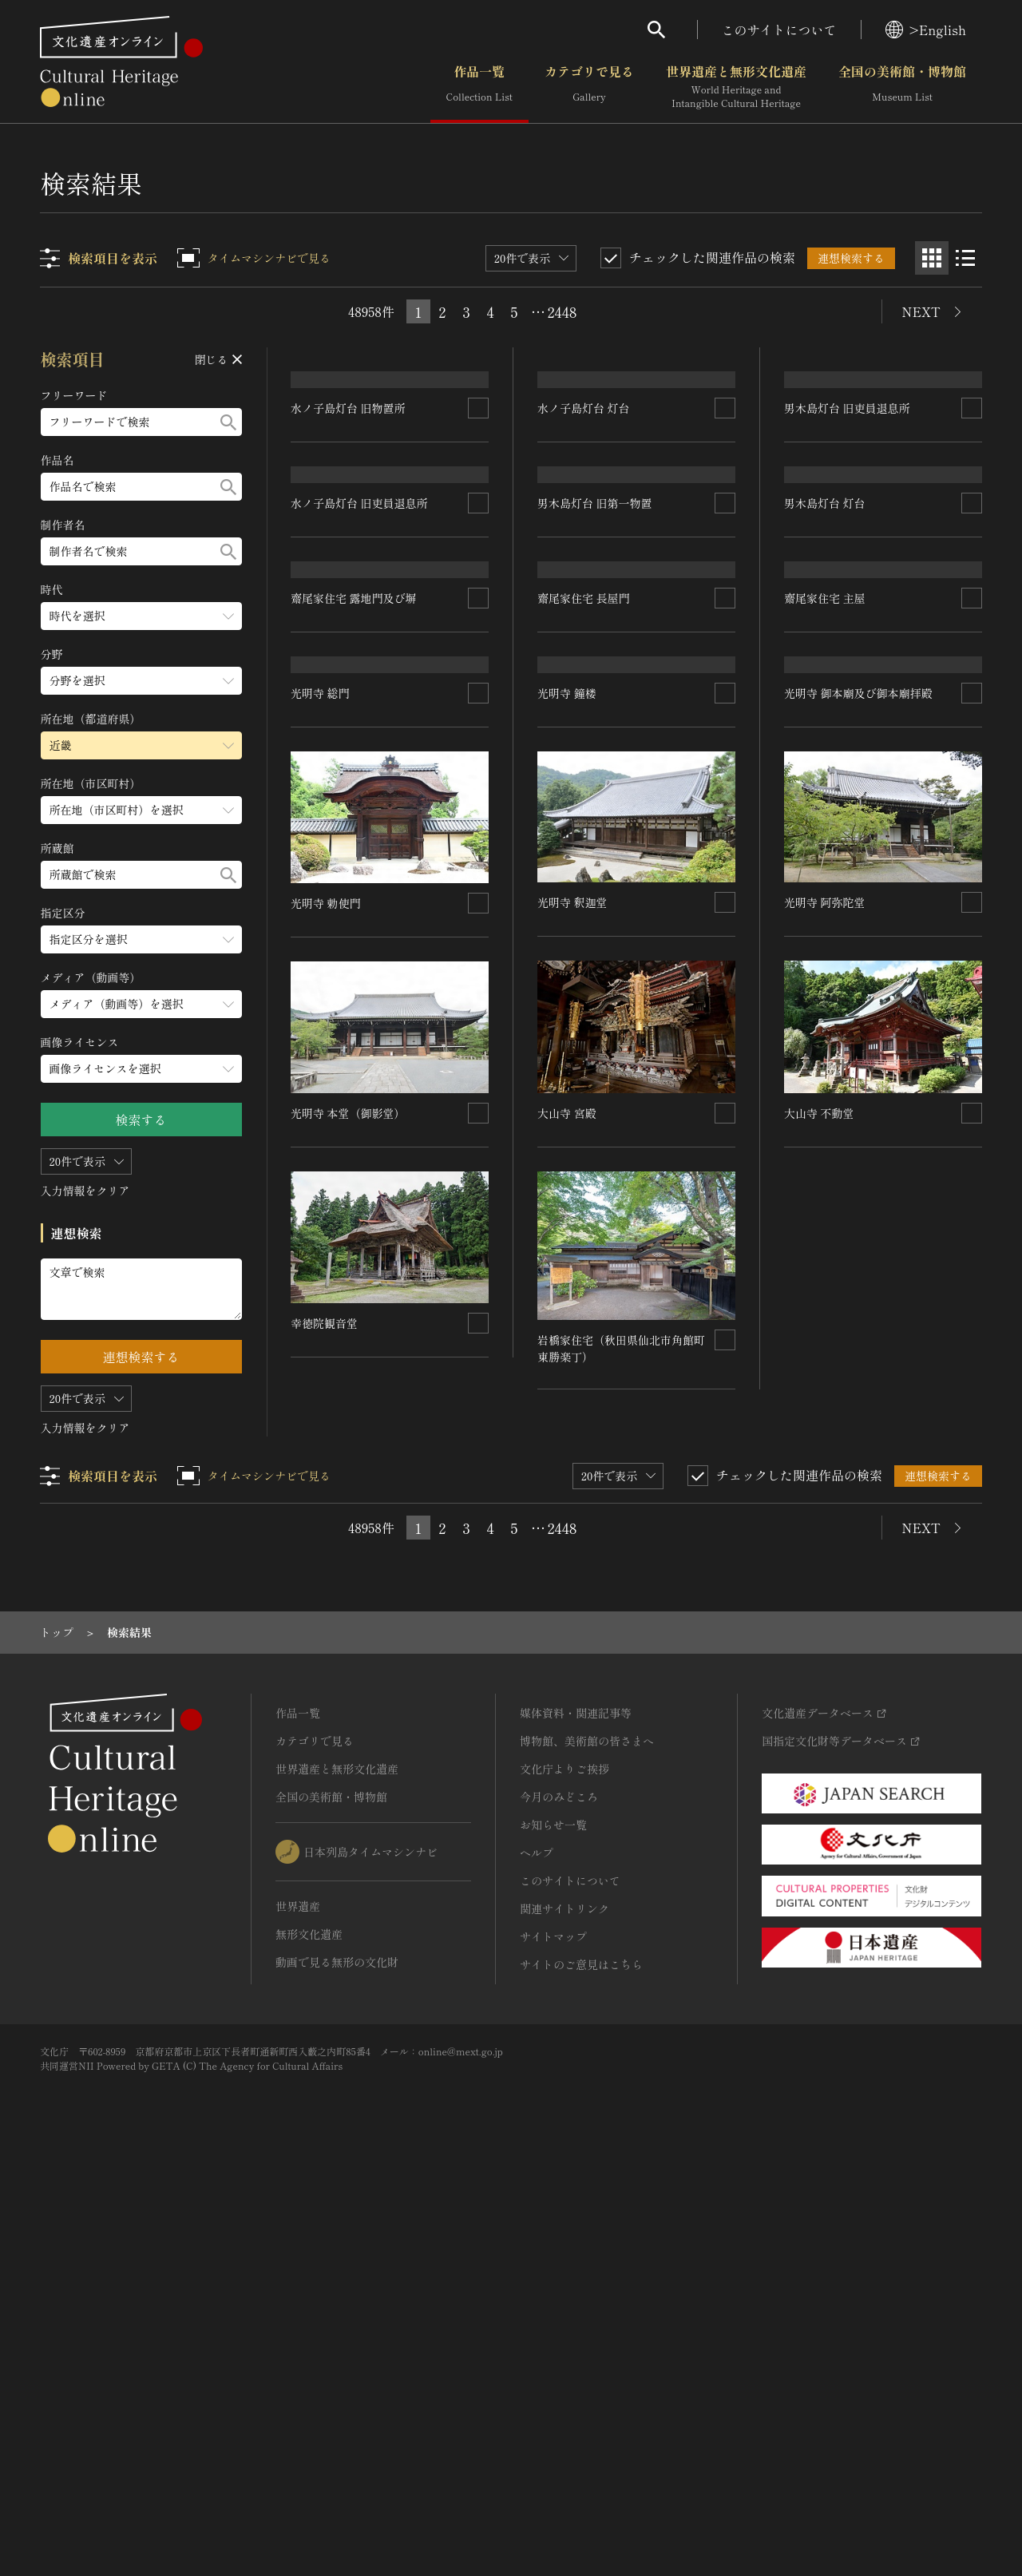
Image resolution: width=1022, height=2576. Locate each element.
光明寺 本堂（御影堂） (348, 1588)
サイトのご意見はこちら (581, 2372)
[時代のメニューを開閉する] (141, 616)
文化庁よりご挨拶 (564, 2177)
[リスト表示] (965, 258)
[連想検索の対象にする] (479, 523)
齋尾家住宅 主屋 (825, 939)
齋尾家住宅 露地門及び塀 (354, 960)
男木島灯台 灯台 (825, 712)
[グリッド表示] (932, 258)
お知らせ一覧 (553, 2233)
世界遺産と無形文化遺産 (736, 87)
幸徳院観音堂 (324, 1798)
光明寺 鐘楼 (567, 1148)
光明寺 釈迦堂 (573, 1358)
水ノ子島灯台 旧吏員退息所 (360, 733)
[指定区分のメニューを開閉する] (141, 939)
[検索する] (228, 422)
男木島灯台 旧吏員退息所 (847, 523)
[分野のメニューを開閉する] (141, 681)
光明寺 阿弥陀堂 (825, 1358)
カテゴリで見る (589, 87)
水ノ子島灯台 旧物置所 (348, 523)
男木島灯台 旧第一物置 (595, 712)
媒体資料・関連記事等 (576, 2121)
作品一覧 (479, 87)
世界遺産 (297, 2314)
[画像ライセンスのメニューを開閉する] (141, 1069)
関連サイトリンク (564, 2316)
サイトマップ (553, 2344)
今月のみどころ (559, 2205)
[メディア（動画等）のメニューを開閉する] (141, 1004)
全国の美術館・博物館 (902, 87)
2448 (562, 311)
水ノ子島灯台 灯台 (584, 502)
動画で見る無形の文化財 (336, 2370)
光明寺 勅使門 (326, 1379)
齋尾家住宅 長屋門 (584, 939)
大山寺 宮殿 (567, 1568)
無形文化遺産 (309, 2342)
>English (925, 29)
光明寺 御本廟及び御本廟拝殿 (858, 1149)
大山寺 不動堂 (819, 1569)
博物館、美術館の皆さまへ (587, 2149)
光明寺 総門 (321, 1169)
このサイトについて (779, 29)
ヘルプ (536, 2261)
